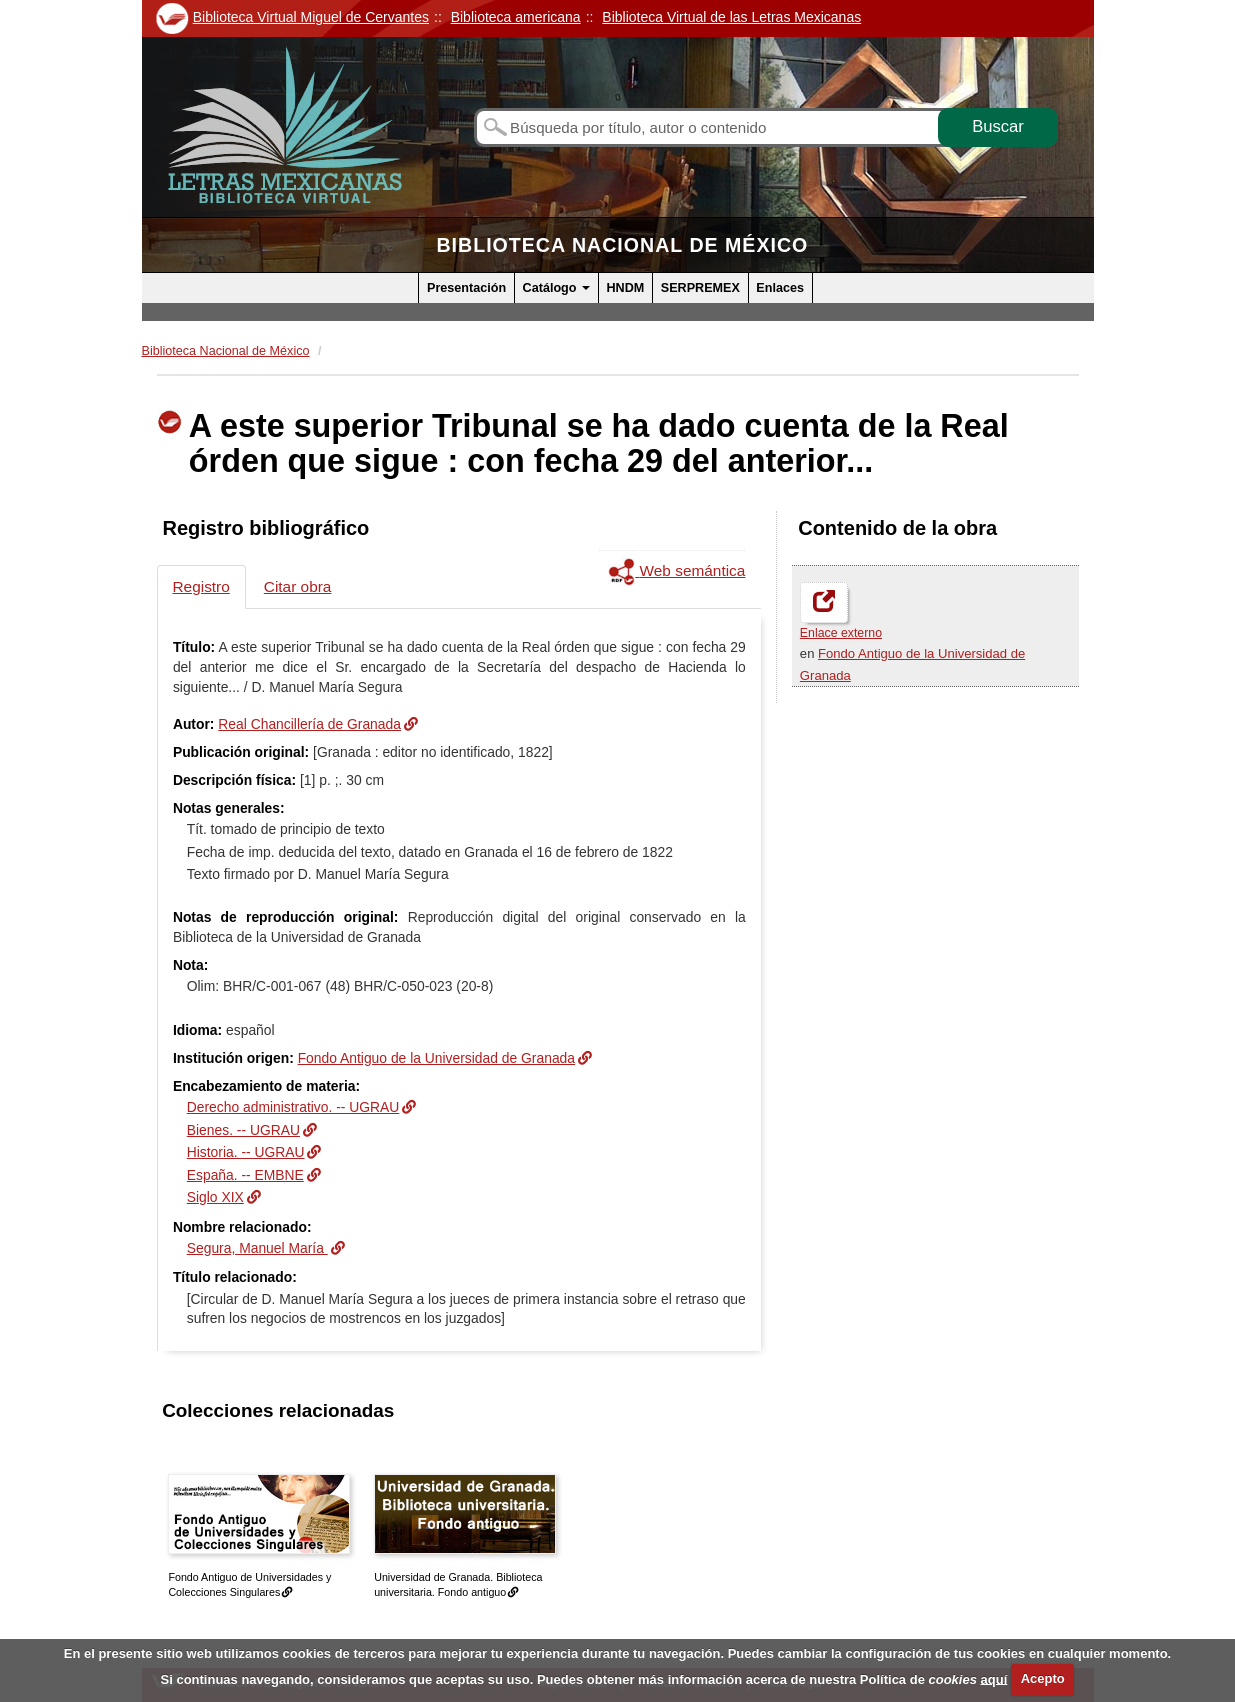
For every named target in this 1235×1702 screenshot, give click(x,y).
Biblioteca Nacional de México (622, 245)
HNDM (625, 288)
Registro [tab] (201, 586)
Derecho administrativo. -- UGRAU (293, 1107)
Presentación (466, 288)
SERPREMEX (700, 288)
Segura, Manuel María (257, 1248)
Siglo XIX (215, 1197)
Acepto (1043, 1678)
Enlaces (780, 288)
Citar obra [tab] (298, 586)
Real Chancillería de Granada (309, 724)
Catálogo (556, 288)
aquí (994, 1678)
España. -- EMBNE (245, 1175)
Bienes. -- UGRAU (243, 1130)
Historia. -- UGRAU (246, 1152)
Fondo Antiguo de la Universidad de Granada (436, 1058)
